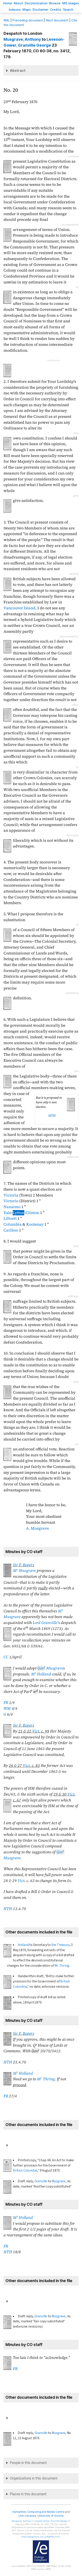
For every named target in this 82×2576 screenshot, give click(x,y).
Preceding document (27, 20)
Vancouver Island (19, 608)
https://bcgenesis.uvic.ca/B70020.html (40, 2537)
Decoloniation (36, 3)
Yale (7, 1212)
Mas (27, 9)
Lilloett (10, 1218)
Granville (41, 2181)
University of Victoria (50, 2515)
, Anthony (22, 39)
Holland (23, 1944)
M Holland (41, 1674)
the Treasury (60, 1944)
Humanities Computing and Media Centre (38, 2511)
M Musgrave (24, 1570)
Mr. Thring (61, 1965)
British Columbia (25, 2170)
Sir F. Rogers (23, 1564)
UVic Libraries (27, 2515)
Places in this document (28, 2494)
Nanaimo (12, 1206)
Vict (35, 1731)
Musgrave (50, 1668)
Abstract (18, 70)
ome (7, 3)
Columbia (12, 1224)
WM (7, 1708)
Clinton (32, 1212)
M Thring (46, 2079)
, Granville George (51, 2521)
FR (5, 1702)
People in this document (28, 2463)
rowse (55, 3)
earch (68, 9)
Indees (15, 9)
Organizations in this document (34, 2478)
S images (70, 3)
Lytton (18, 1212)
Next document (57, 20)
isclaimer (40, 9)
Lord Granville (45, 1622)
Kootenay (35, 1224)
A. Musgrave (37, 1528)
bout (18, 3)
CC (5, 1657)
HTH (52, 1115)
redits (55, 9)
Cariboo (10, 1230)
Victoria (10, 1195)
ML (6, 20)
